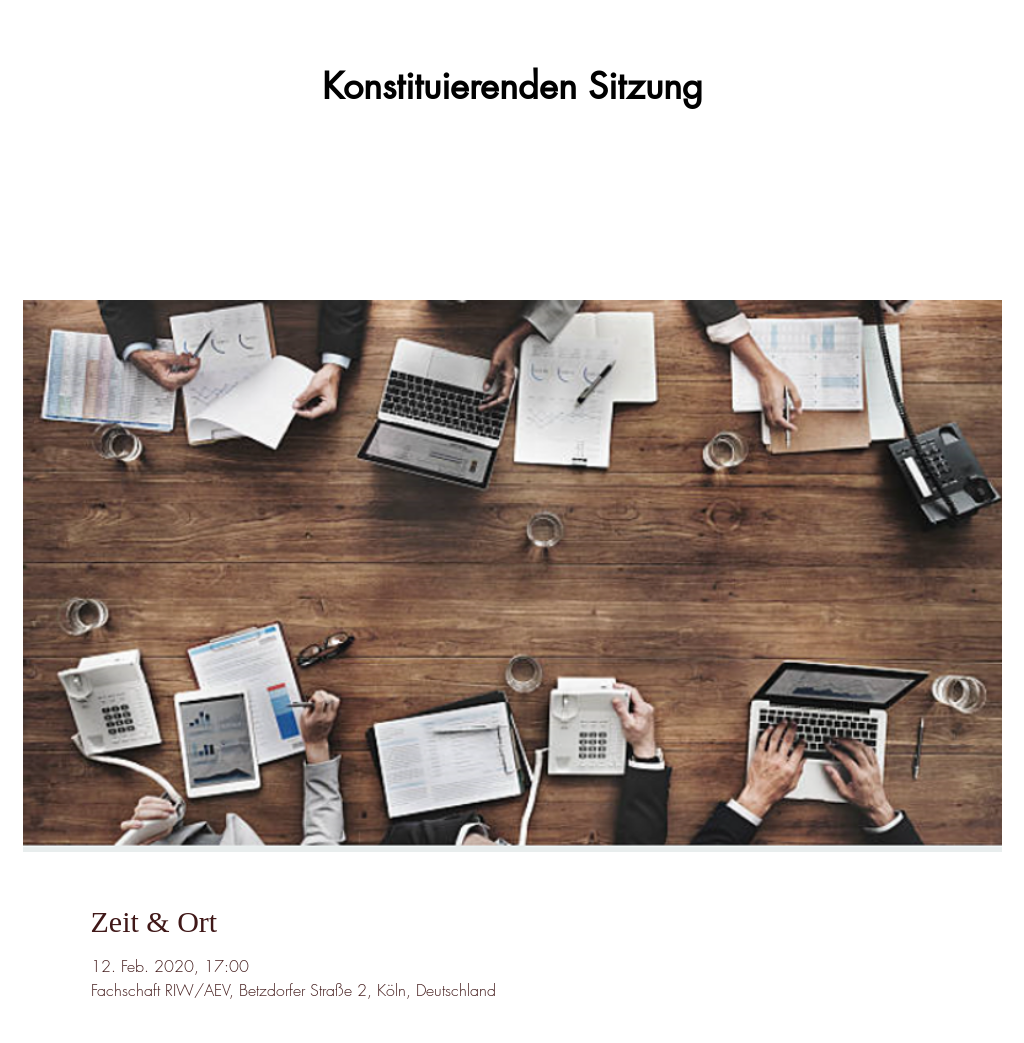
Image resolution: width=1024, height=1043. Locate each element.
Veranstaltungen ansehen (512, 207)
